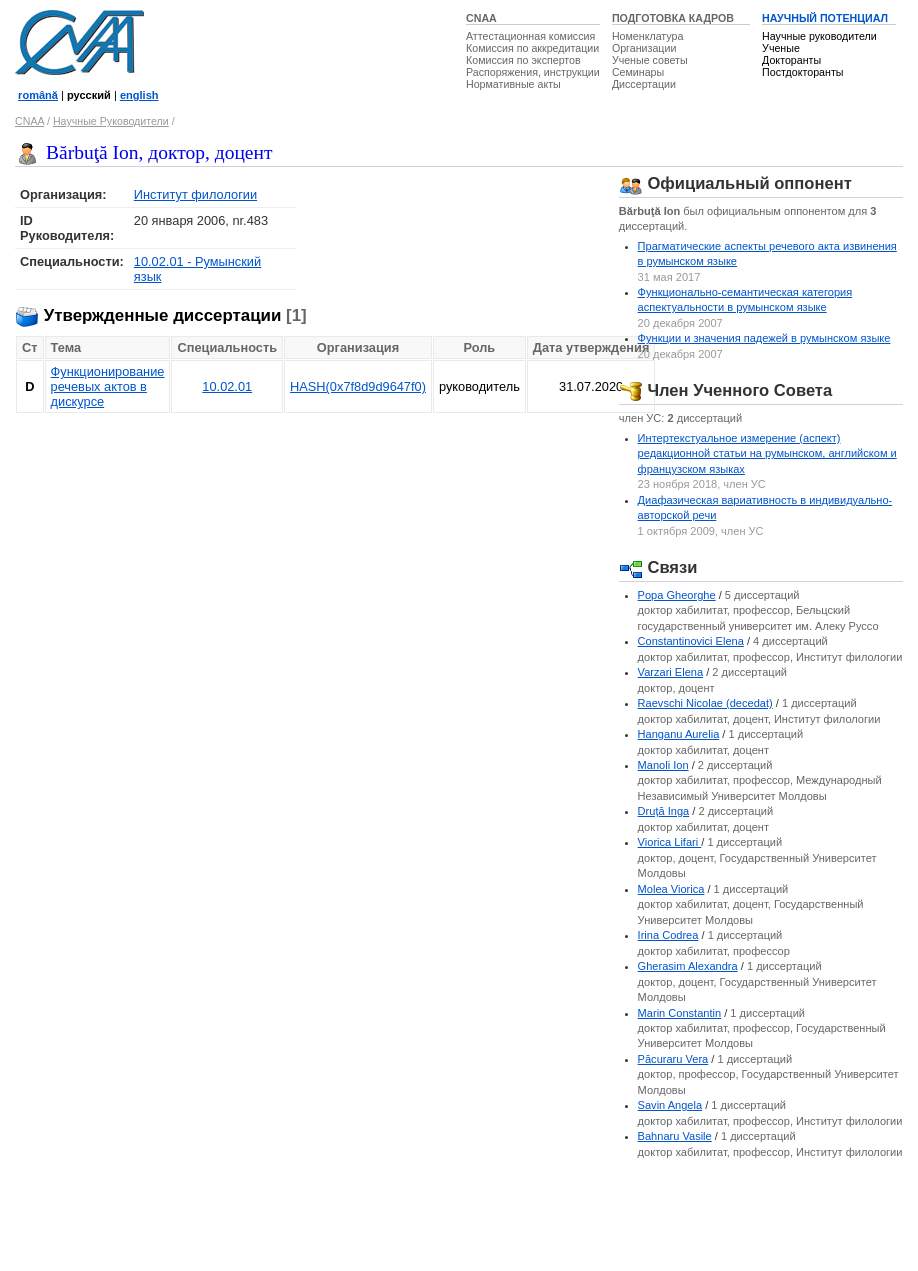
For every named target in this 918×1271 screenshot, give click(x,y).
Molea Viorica (671, 889)
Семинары (638, 72)
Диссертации (644, 84)
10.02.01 (227, 386)
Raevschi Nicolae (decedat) (705, 703)
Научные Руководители (111, 121)
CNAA (481, 18)
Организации (644, 48)
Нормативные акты (513, 84)
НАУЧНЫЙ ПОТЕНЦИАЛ (825, 18)
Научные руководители (819, 36)
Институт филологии (195, 194)
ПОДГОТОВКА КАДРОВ (673, 18)
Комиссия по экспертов (523, 60)
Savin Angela (670, 1105)
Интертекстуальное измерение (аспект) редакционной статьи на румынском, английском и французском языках (767, 453)
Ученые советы (650, 60)
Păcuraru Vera (673, 1059)
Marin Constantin (680, 1013)
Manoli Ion (663, 765)
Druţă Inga (664, 811)
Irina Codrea (668, 935)
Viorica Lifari (670, 842)
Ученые (781, 48)
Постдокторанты (802, 72)
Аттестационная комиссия (530, 36)
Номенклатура (648, 36)
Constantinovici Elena (691, 641)
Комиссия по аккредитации (532, 48)
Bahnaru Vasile (675, 1136)
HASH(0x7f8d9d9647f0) (358, 386)
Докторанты (791, 60)
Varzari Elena (671, 672)
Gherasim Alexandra (688, 966)
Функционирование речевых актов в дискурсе (108, 386)
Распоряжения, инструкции (533, 72)
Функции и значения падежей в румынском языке (764, 338)
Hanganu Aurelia (679, 734)
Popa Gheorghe (677, 595)
